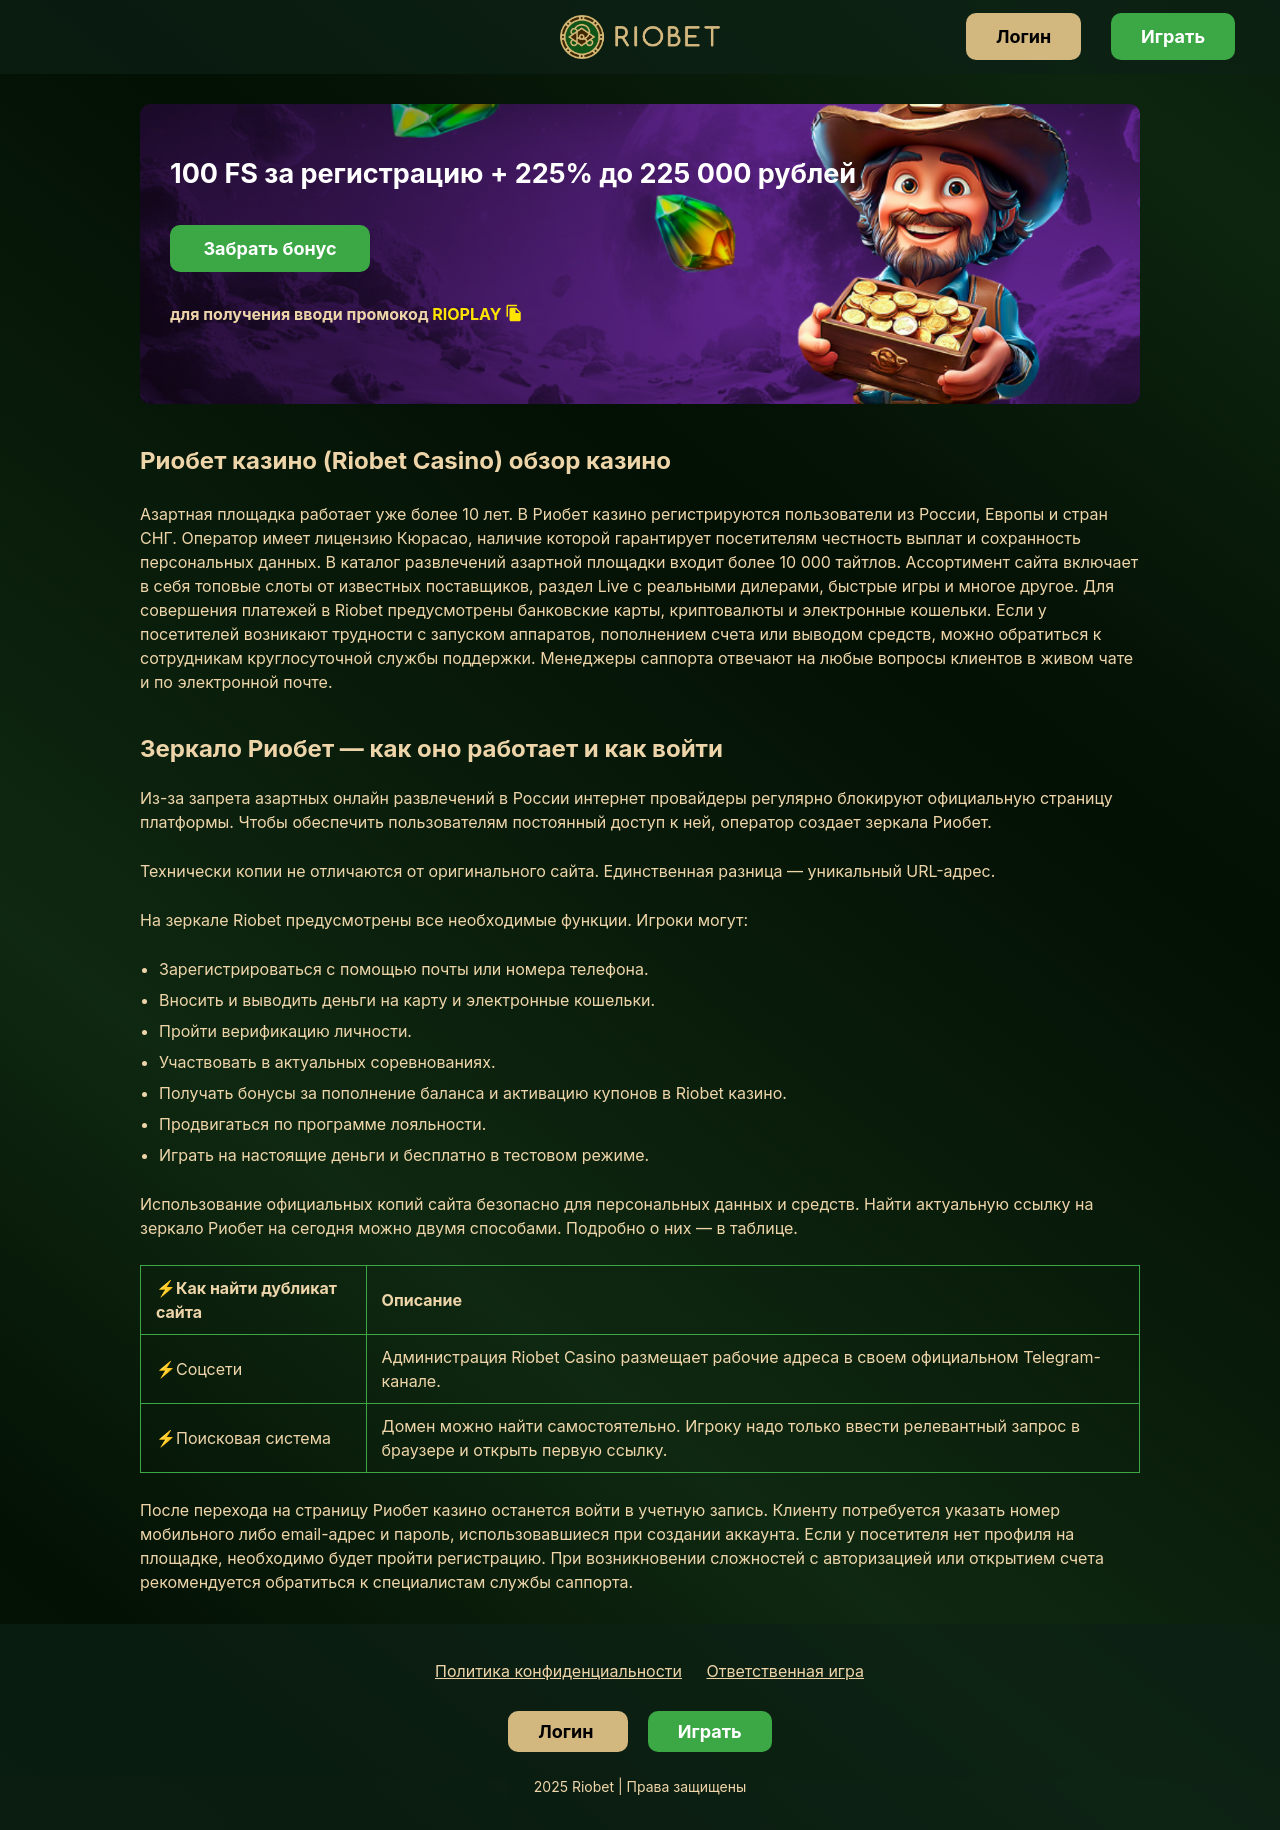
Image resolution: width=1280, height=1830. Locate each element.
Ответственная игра (786, 1671)
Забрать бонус (269, 248)
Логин (1023, 36)
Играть (1173, 36)
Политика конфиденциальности (558, 1671)
